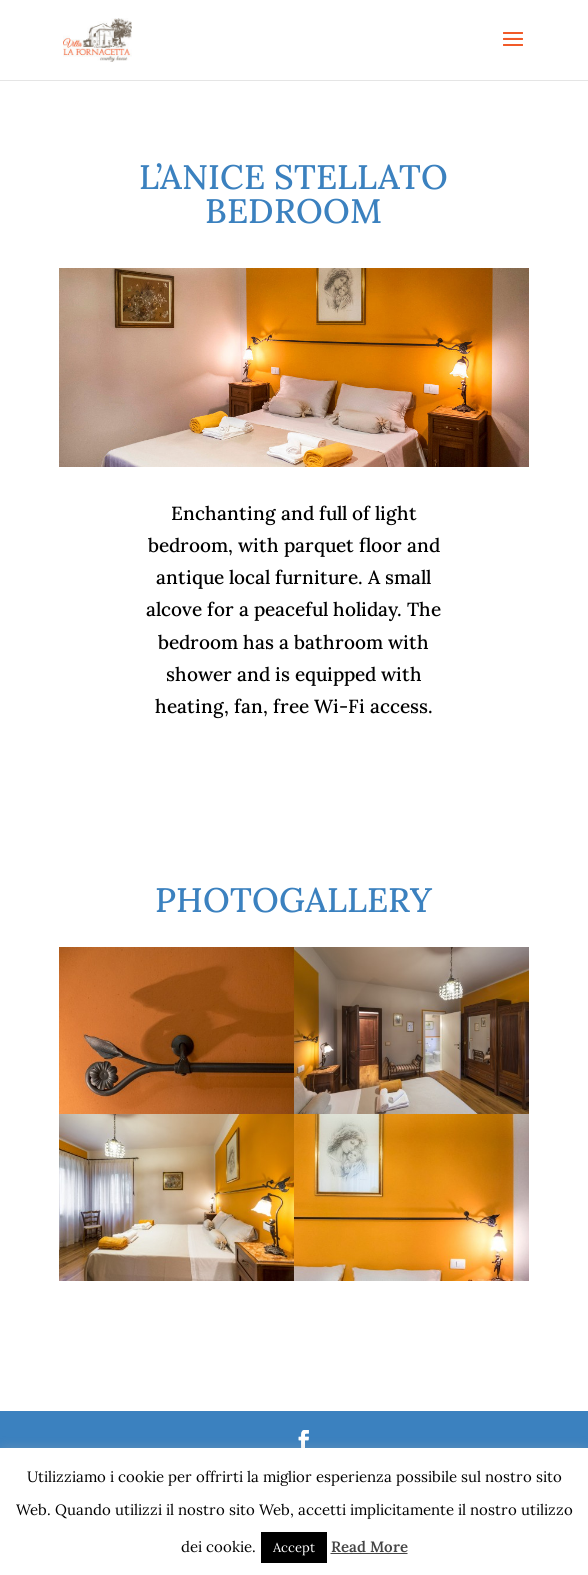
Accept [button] (294, 1547)
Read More (369, 1546)
